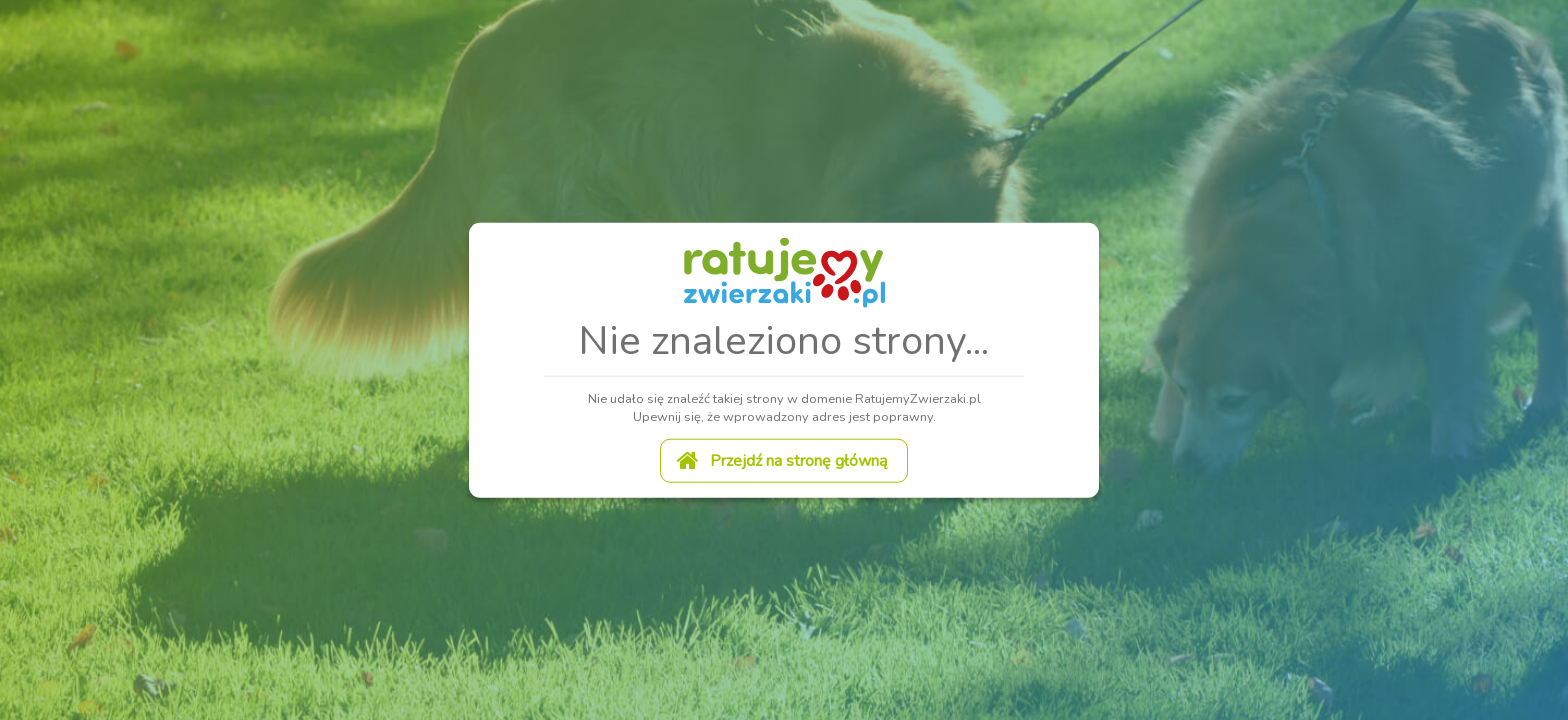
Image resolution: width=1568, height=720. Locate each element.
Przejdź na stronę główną (782, 459)
